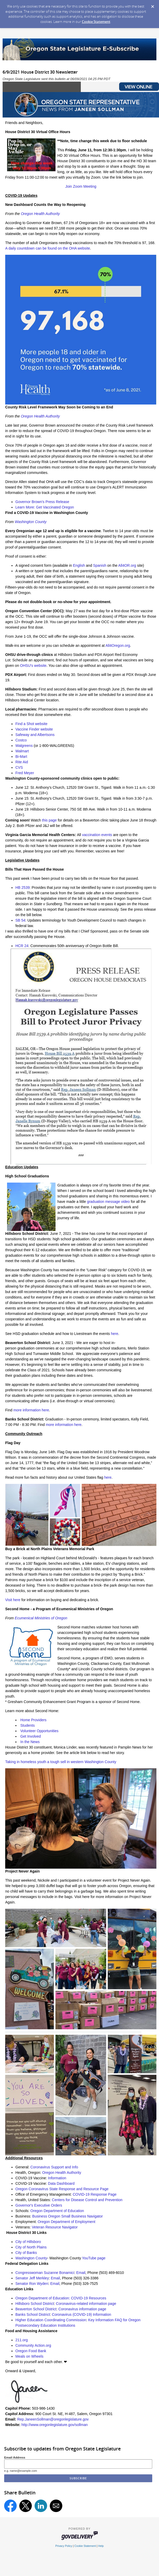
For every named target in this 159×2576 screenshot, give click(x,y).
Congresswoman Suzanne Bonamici (44, 2273)
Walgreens (24, 746)
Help (100, 2546)
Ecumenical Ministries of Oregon (41, 1618)
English (79, 565)
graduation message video (108, 1201)
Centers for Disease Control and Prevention (87, 2200)
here (114, 1334)
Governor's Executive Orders (38, 2205)
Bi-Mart (21, 756)
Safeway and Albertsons (34, 735)
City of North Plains (31, 2247)
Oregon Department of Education (57, 2211)
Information (57, 2178)
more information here (31, 1410)
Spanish (99, 565)
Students (27, 1725)
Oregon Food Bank (30, 2351)
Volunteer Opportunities (39, 1731)
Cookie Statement (96, 21)
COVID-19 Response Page (95, 2194)
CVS (19, 767)
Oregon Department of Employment (66, 2222)
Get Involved (30, 1736)
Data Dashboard (61, 2183)
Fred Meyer (24, 773)
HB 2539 (22, 887)
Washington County (31, 522)
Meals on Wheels (29, 2356)
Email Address (14, 2457)
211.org (21, 2340)
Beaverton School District (35, 2309)
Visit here (12, 1600)
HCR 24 (21, 946)
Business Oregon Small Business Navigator (67, 2216)
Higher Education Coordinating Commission (50, 2320)
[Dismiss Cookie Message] (152, 5)
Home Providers (33, 1720)
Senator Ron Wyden (31, 2283)
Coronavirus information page (82, 2309)
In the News (30, 1742)
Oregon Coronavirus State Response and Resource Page (61, 2189)
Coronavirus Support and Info (54, 2167)
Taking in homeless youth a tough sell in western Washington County (60, 1762)
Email (80, 2273)
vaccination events (97, 835)
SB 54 (20, 920)
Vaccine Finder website (34, 729)
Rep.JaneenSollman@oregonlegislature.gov (53, 2419)
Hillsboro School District (34, 2303)
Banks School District (32, 2314)
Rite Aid (21, 762)
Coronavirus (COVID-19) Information (81, 2314)
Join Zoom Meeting (80, 186)
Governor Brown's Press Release (42, 502)
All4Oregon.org (118, 645)
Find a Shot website (31, 724)
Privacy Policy (63, 2546)
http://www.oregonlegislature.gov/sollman (54, 2425)
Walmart (22, 751)
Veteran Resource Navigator (55, 2227)
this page (49, 820)
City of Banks (26, 2253)
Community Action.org (33, 2345)
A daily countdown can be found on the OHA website (47, 248)
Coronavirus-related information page (86, 2303)
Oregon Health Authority (40, 214)
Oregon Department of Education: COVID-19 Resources (60, 2298)
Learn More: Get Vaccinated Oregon (44, 507)
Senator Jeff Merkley (32, 2278)
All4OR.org (127, 565)
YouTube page (94, 2258)
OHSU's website (33, 665)
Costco (21, 740)
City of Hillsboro (28, 2242)
